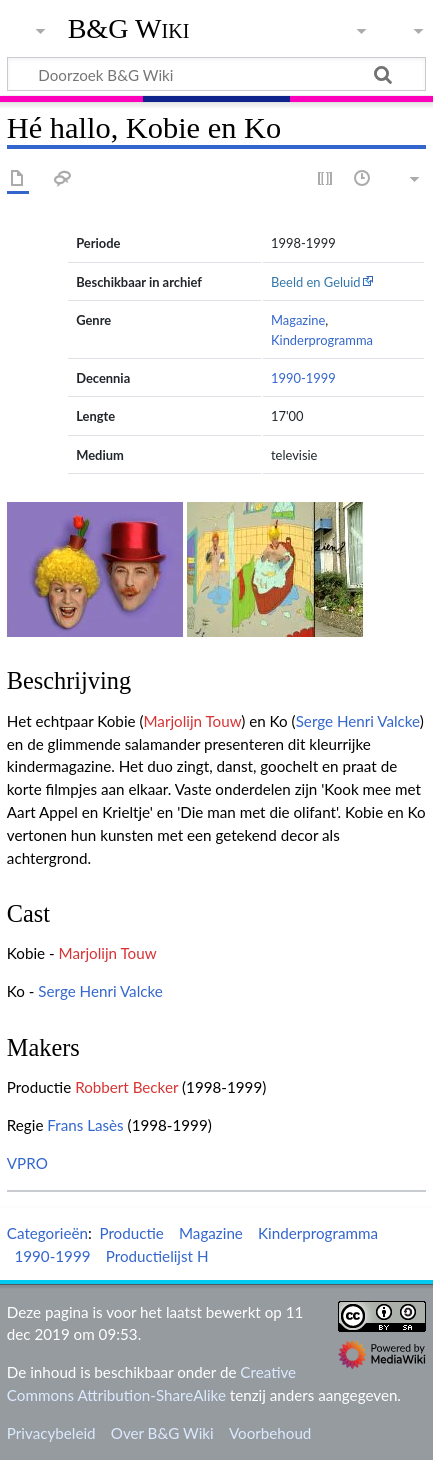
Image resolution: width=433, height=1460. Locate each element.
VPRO (27, 1163)
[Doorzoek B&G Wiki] (216, 74)
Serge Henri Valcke (358, 721)
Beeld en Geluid (316, 282)
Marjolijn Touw (192, 721)
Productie (131, 1233)
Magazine (298, 320)
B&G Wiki (129, 29)
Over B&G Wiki (162, 1433)
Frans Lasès (85, 1125)
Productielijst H (157, 1256)
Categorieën (47, 1233)
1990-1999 (303, 378)
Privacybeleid (51, 1433)
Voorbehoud (270, 1433)
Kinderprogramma (322, 340)
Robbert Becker (126, 1087)
